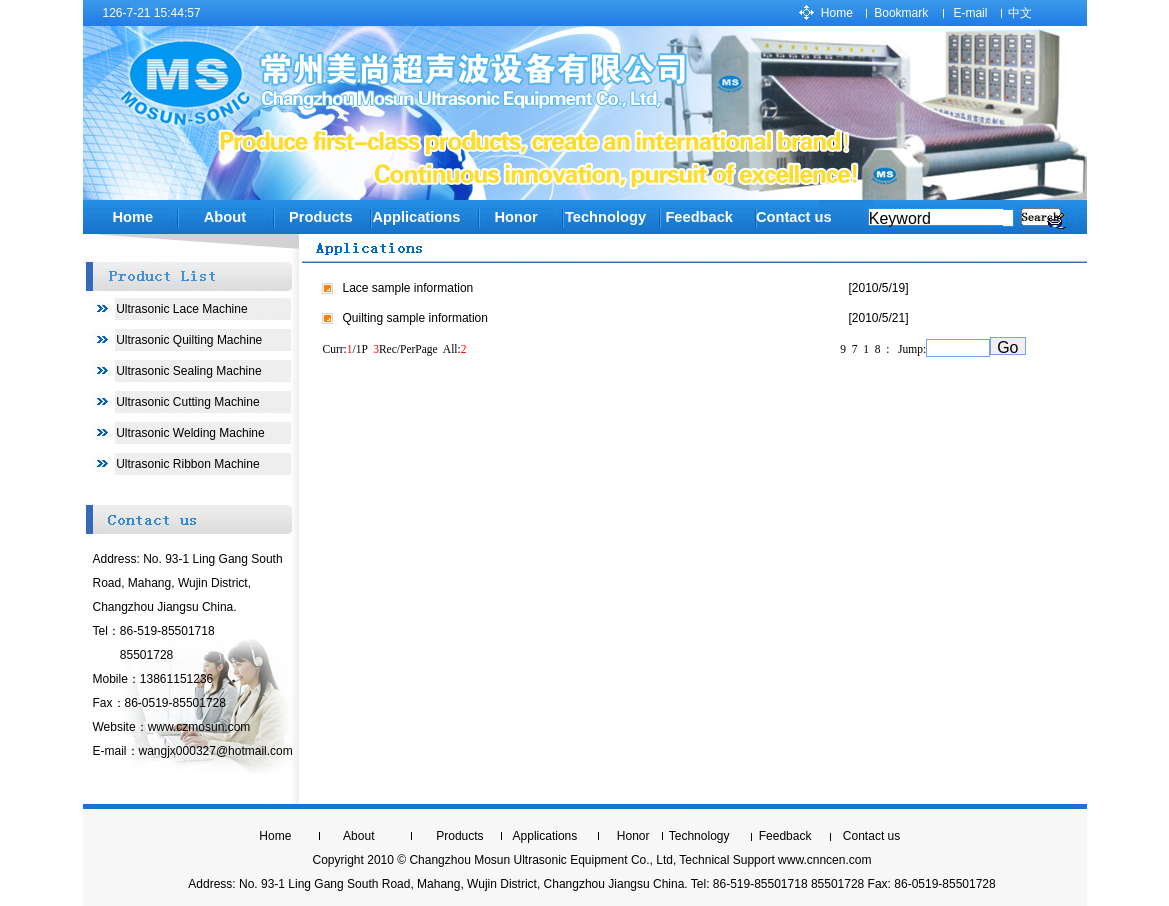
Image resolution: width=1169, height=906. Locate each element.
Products (321, 217)
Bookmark (901, 13)
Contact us (794, 217)
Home (837, 13)
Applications (416, 217)
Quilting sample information (415, 318)
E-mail (970, 13)
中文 (1020, 13)
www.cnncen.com (824, 860)
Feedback (785, 836)
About (225, 217)
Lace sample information (408, 288)
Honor (515, 217)
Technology (699, 836)
